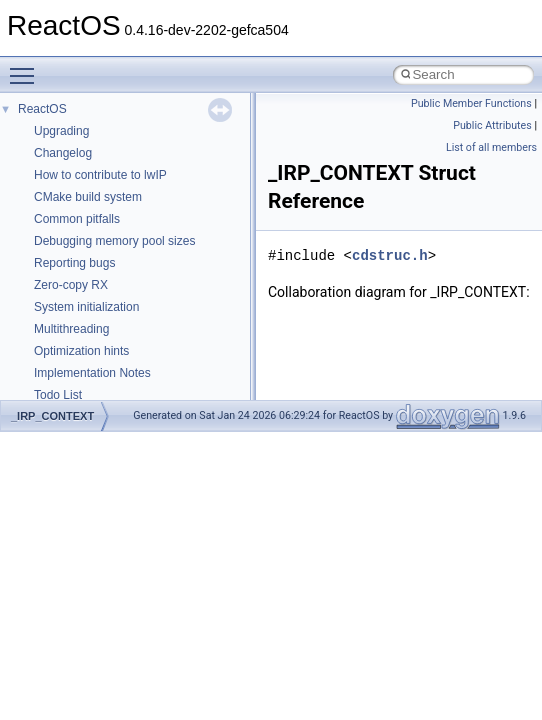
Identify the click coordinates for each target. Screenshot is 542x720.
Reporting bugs (74, 263)
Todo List (58, 395)
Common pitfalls (77, 219)
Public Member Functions (471, 103)
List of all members (491, 147)
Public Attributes (492, 125)
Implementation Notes (92, 373)
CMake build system (88, 197)
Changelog (63, 153)
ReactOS (42, 109)
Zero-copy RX (71, 285)
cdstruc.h (390, 255)
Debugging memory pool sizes (114, 241)
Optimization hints (81, 351)
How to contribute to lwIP (100, 175)
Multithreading (71, 329)
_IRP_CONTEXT (52, 416)
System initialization (86, 307)
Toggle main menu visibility (27, 67)
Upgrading (61, 131)
